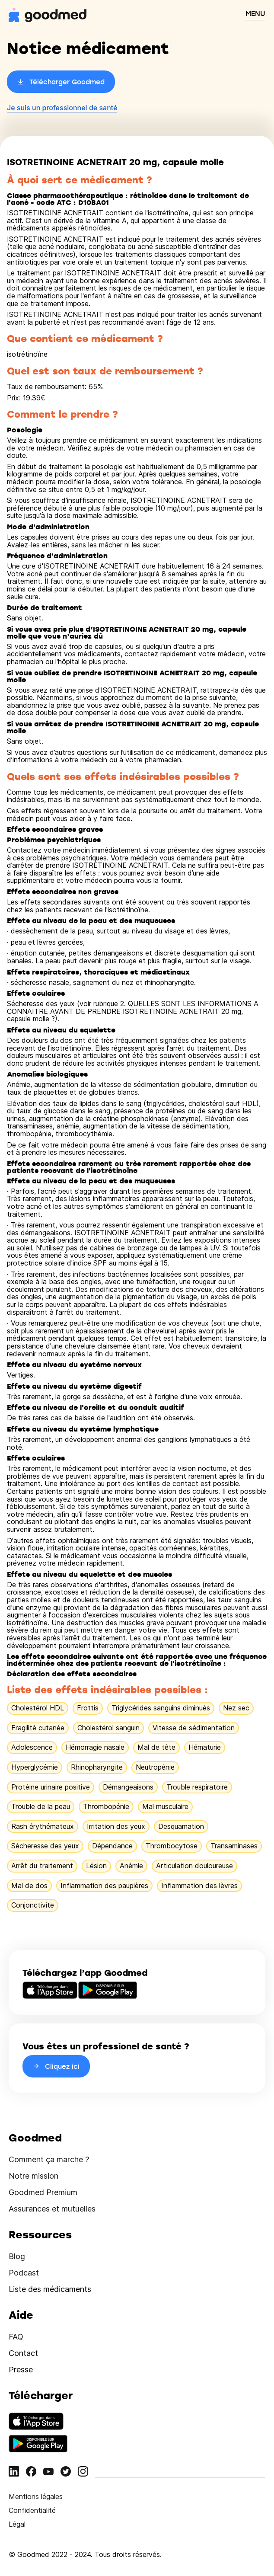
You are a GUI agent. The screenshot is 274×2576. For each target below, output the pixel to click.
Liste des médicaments (50, 2289)
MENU (255, 13)
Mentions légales (36, 2496)
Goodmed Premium (43, 2192)
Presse (21, 2369)
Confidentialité (32, 2510)
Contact (23, 2353)
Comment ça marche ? (49, 2159)
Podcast (24, 2272)
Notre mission (33, 2175)
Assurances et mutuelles (52, 2208)
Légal (17, 2524)
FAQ (16, 2336)
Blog (17, 2256)
